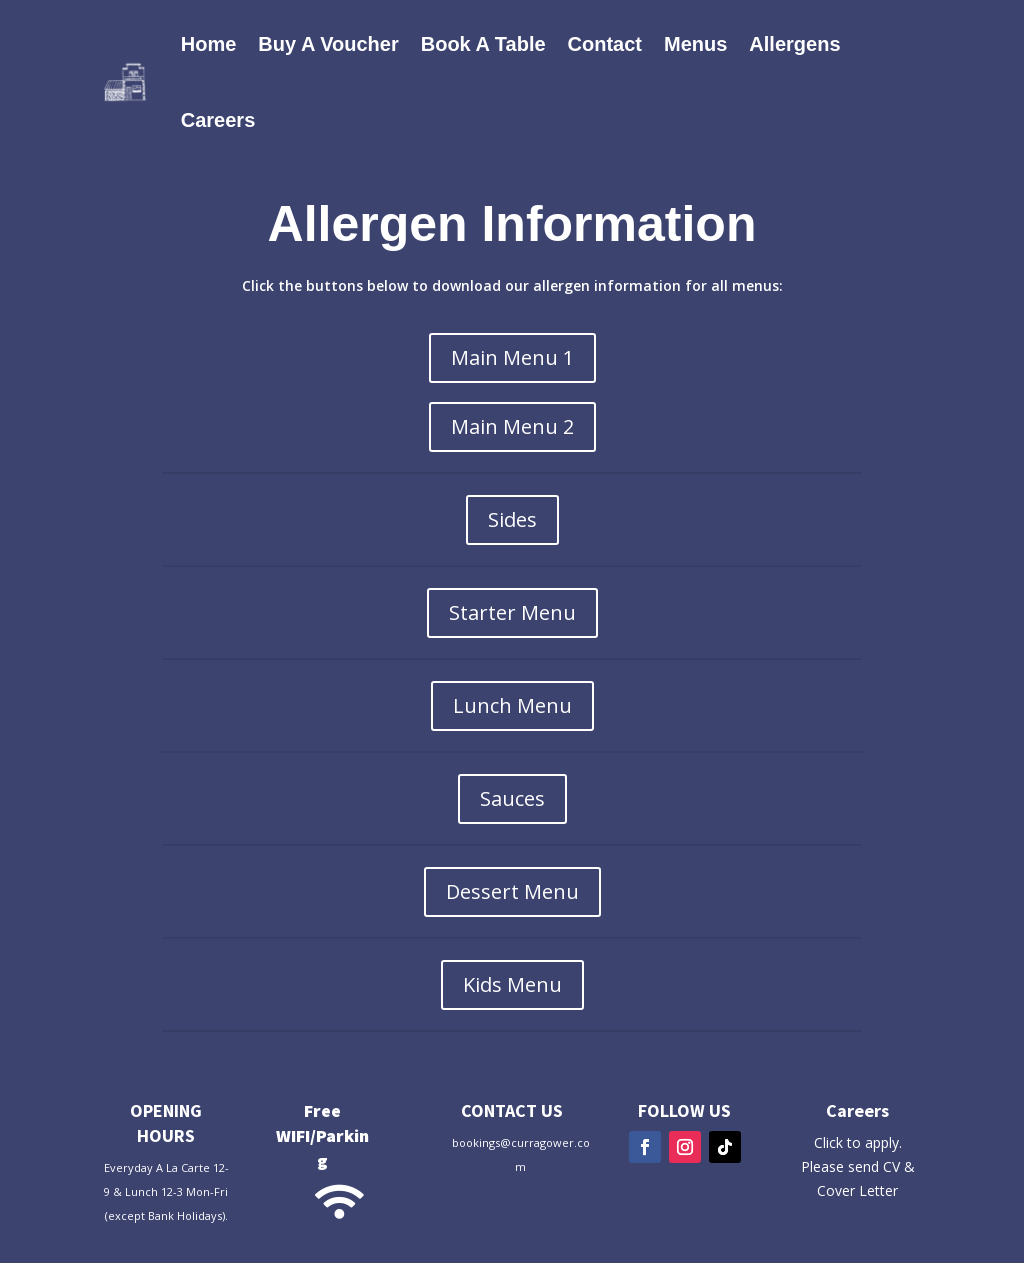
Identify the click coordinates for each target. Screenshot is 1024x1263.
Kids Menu (512, 984)
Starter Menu (512, 612)
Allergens (794, 44)
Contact (605, 44)
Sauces (512, 798)
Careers (218, 120)
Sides (512, 519)
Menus (695, 44)
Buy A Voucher (328, 44)
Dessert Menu (512, 891)
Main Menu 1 (512, 357)
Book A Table (483, 44)
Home (209, 44)
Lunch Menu (512, 705)
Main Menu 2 (512, 426)
